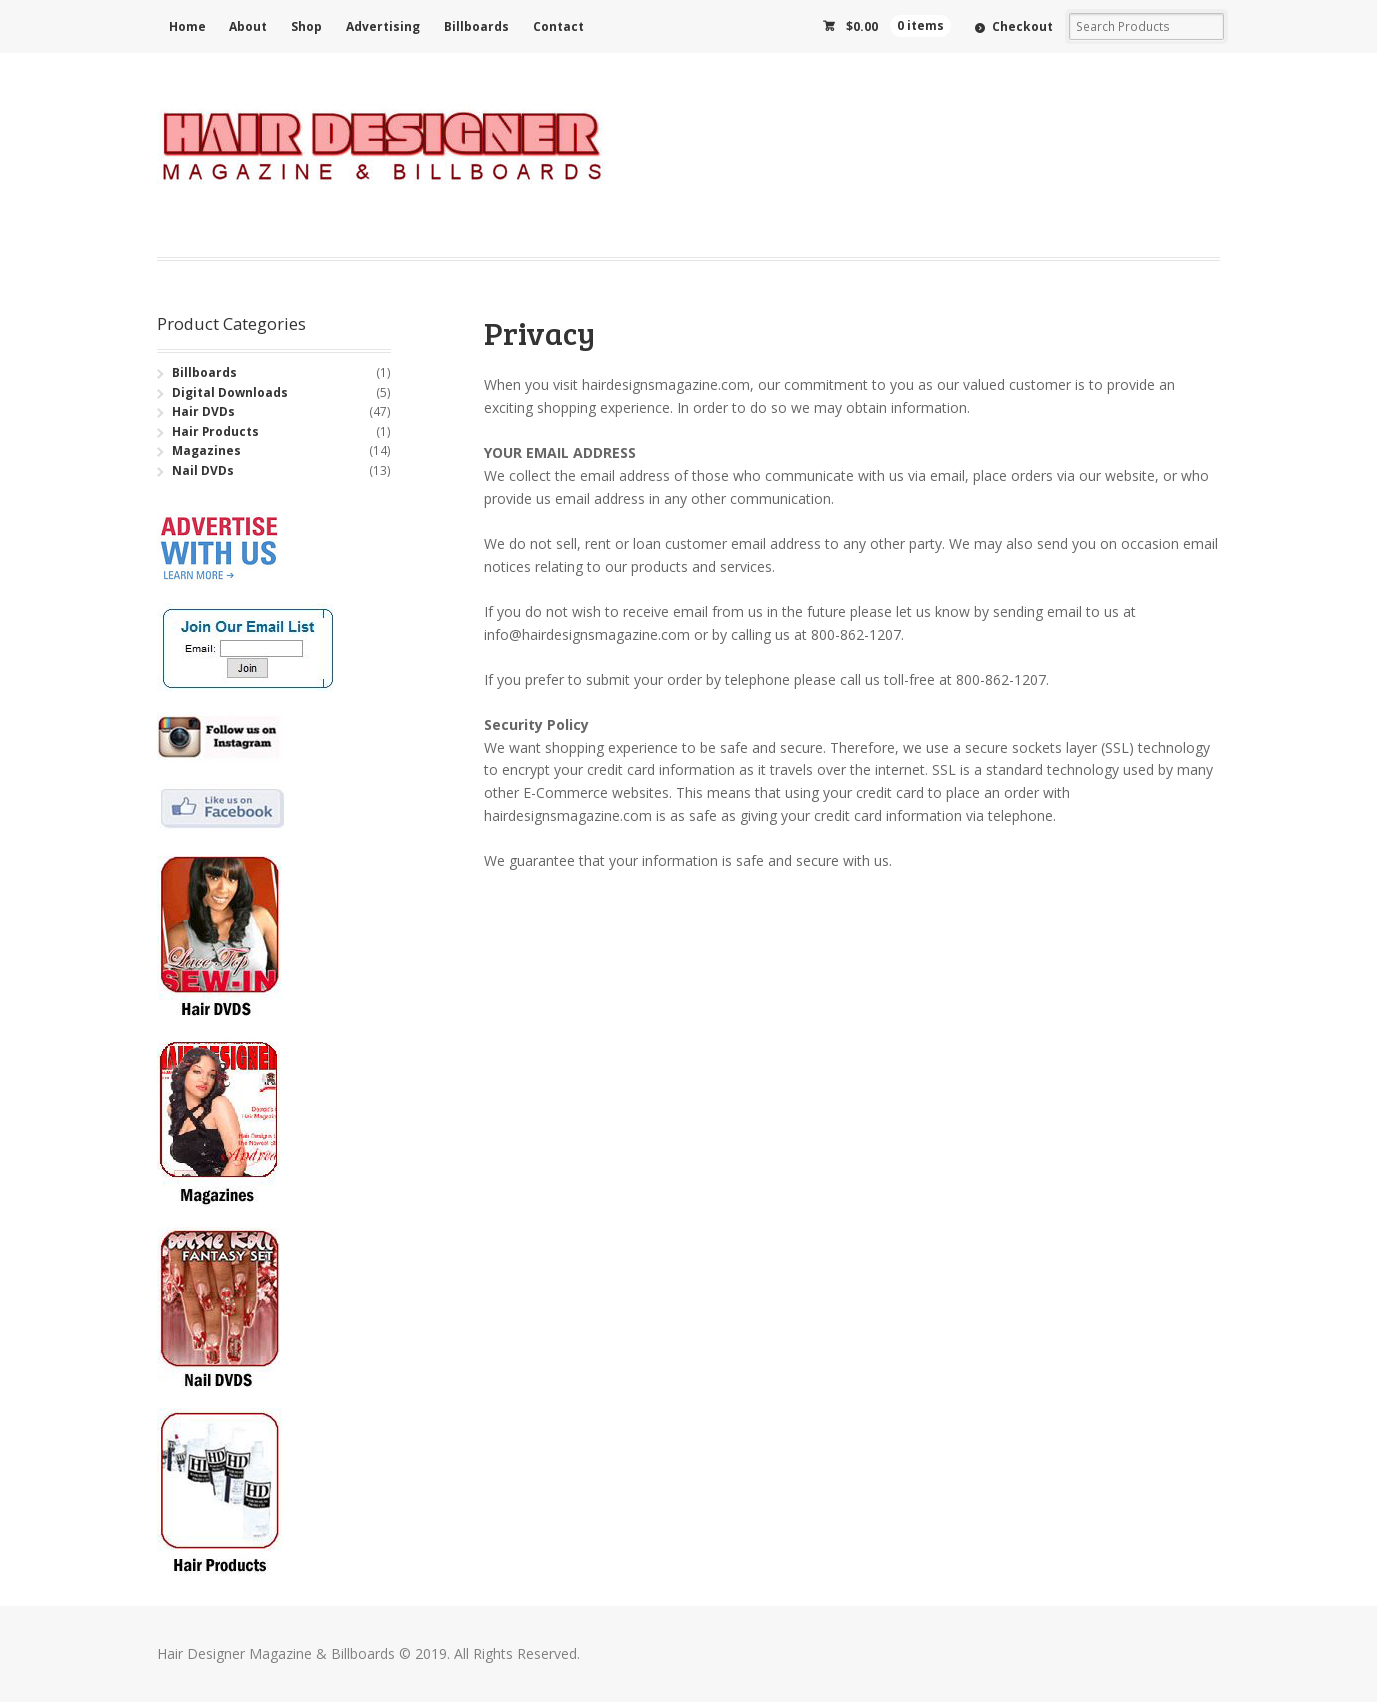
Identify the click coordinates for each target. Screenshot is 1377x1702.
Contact (558, 26)
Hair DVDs (203, 411)
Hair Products (215, 431)
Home (187, 26)
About (248, 26)
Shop (306, 26)
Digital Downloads (230, 392)
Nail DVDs (203, 470)
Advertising (383, 26)
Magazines (206, 450)
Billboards (476, 26)
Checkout (1022, 26)
